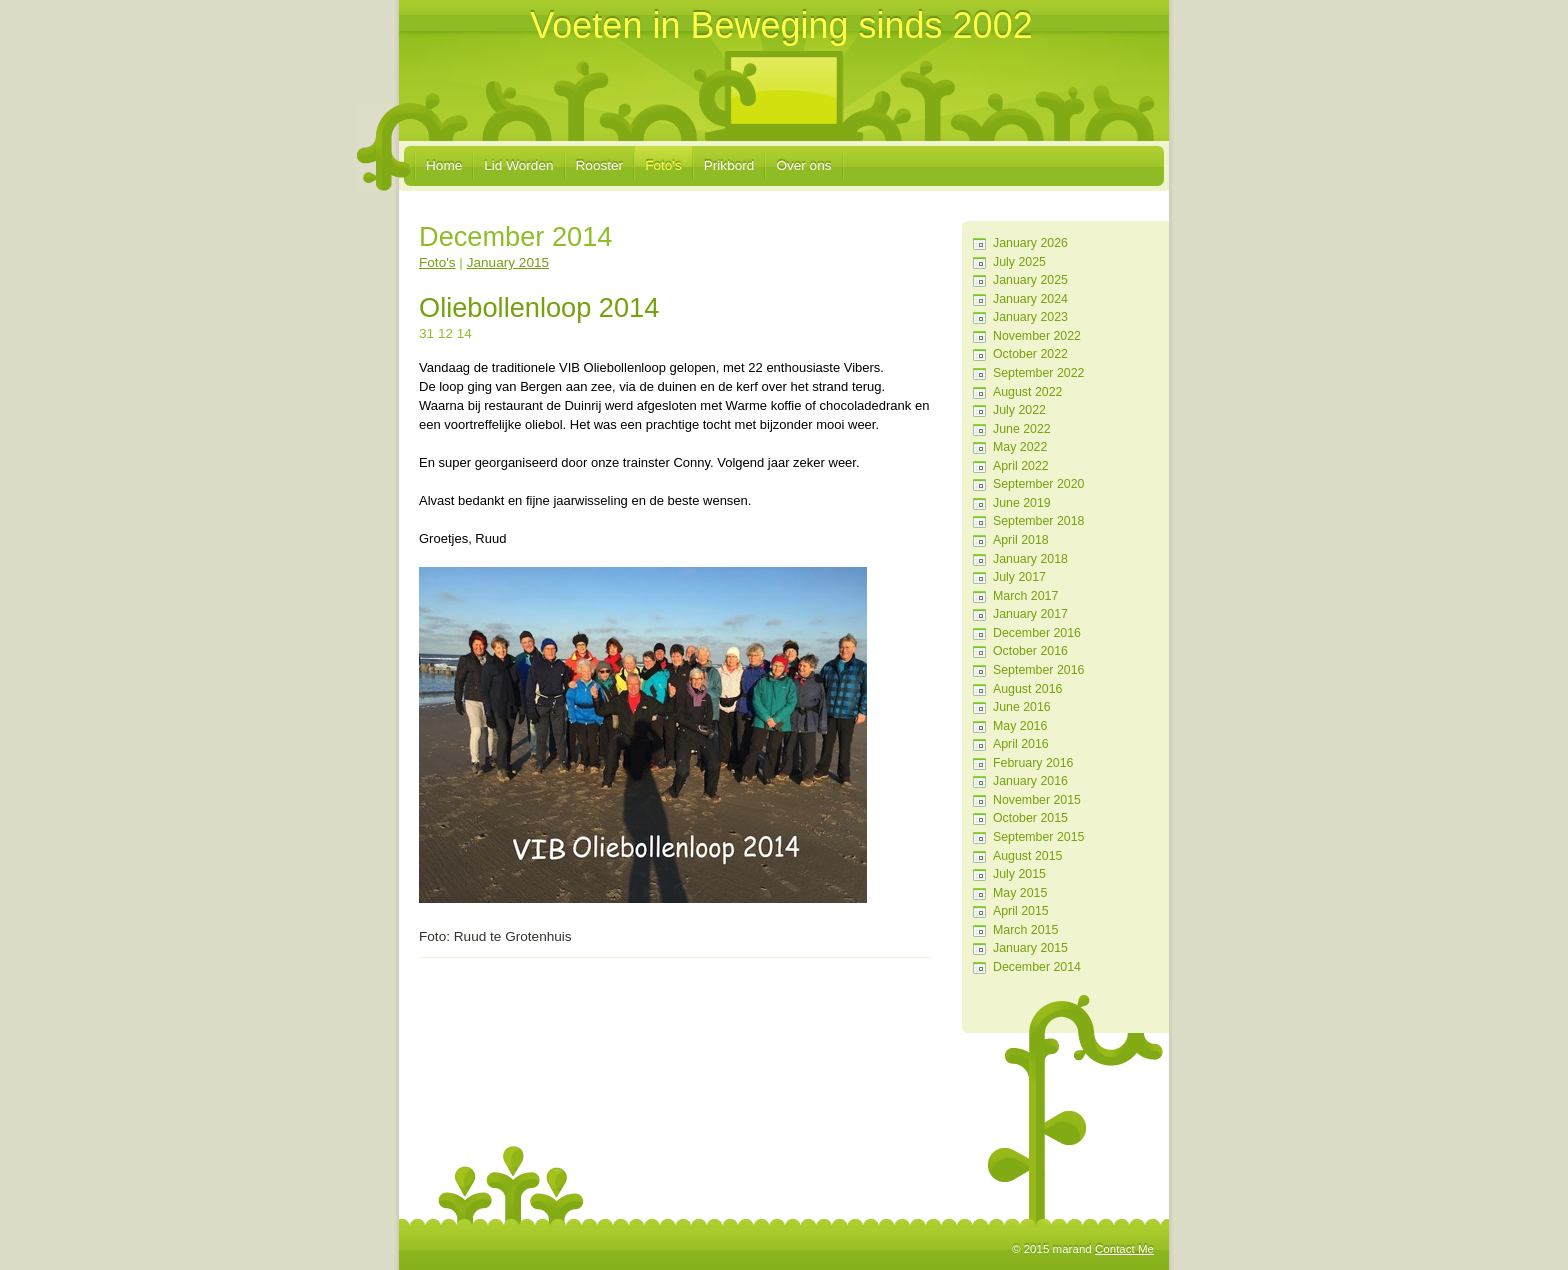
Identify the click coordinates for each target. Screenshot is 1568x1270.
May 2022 (1020, 447)
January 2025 (1030, 280)
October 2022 (1030, 354)
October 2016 (1030, 651)
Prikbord (729, 165)
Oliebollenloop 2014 (539, 307)
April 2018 (1021, 540)
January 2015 (1030, 948)
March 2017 (1025, 596)
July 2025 (1019, 262)
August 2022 (1027, 392)
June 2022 (1022, 429)
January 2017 (1030, 614)
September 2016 (1038, 670)
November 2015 (1037, 800)
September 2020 (1038, 484)
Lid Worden (518, 165)
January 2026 (1030, 243)
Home (444, 165)
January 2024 (1030, 299)
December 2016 (1037, 633)
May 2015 (1020, 893)
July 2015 (1019, 874)
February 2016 (1033, 763)
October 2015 (1030, 818)
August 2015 (1027, 856)
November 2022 (1037, 336)
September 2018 (1038, 521)
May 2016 (1020, 726)
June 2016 (1022, 707)
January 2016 (1030, 781)
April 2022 (1021, 466)
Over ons (803, 165)
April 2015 (1021, 911)
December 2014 (1037, 967)
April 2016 (1021, 744)
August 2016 (1027, 689)
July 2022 (1019, 410)
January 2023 (1030, 317)
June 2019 (1022, 503)
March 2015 (1025, 930)
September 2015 (1038, 837)
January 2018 (1030, 559)
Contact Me (1124, 1249)
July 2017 (1019, 577)
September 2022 (1038, 373)
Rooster (600, 165)
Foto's (663, 165)
